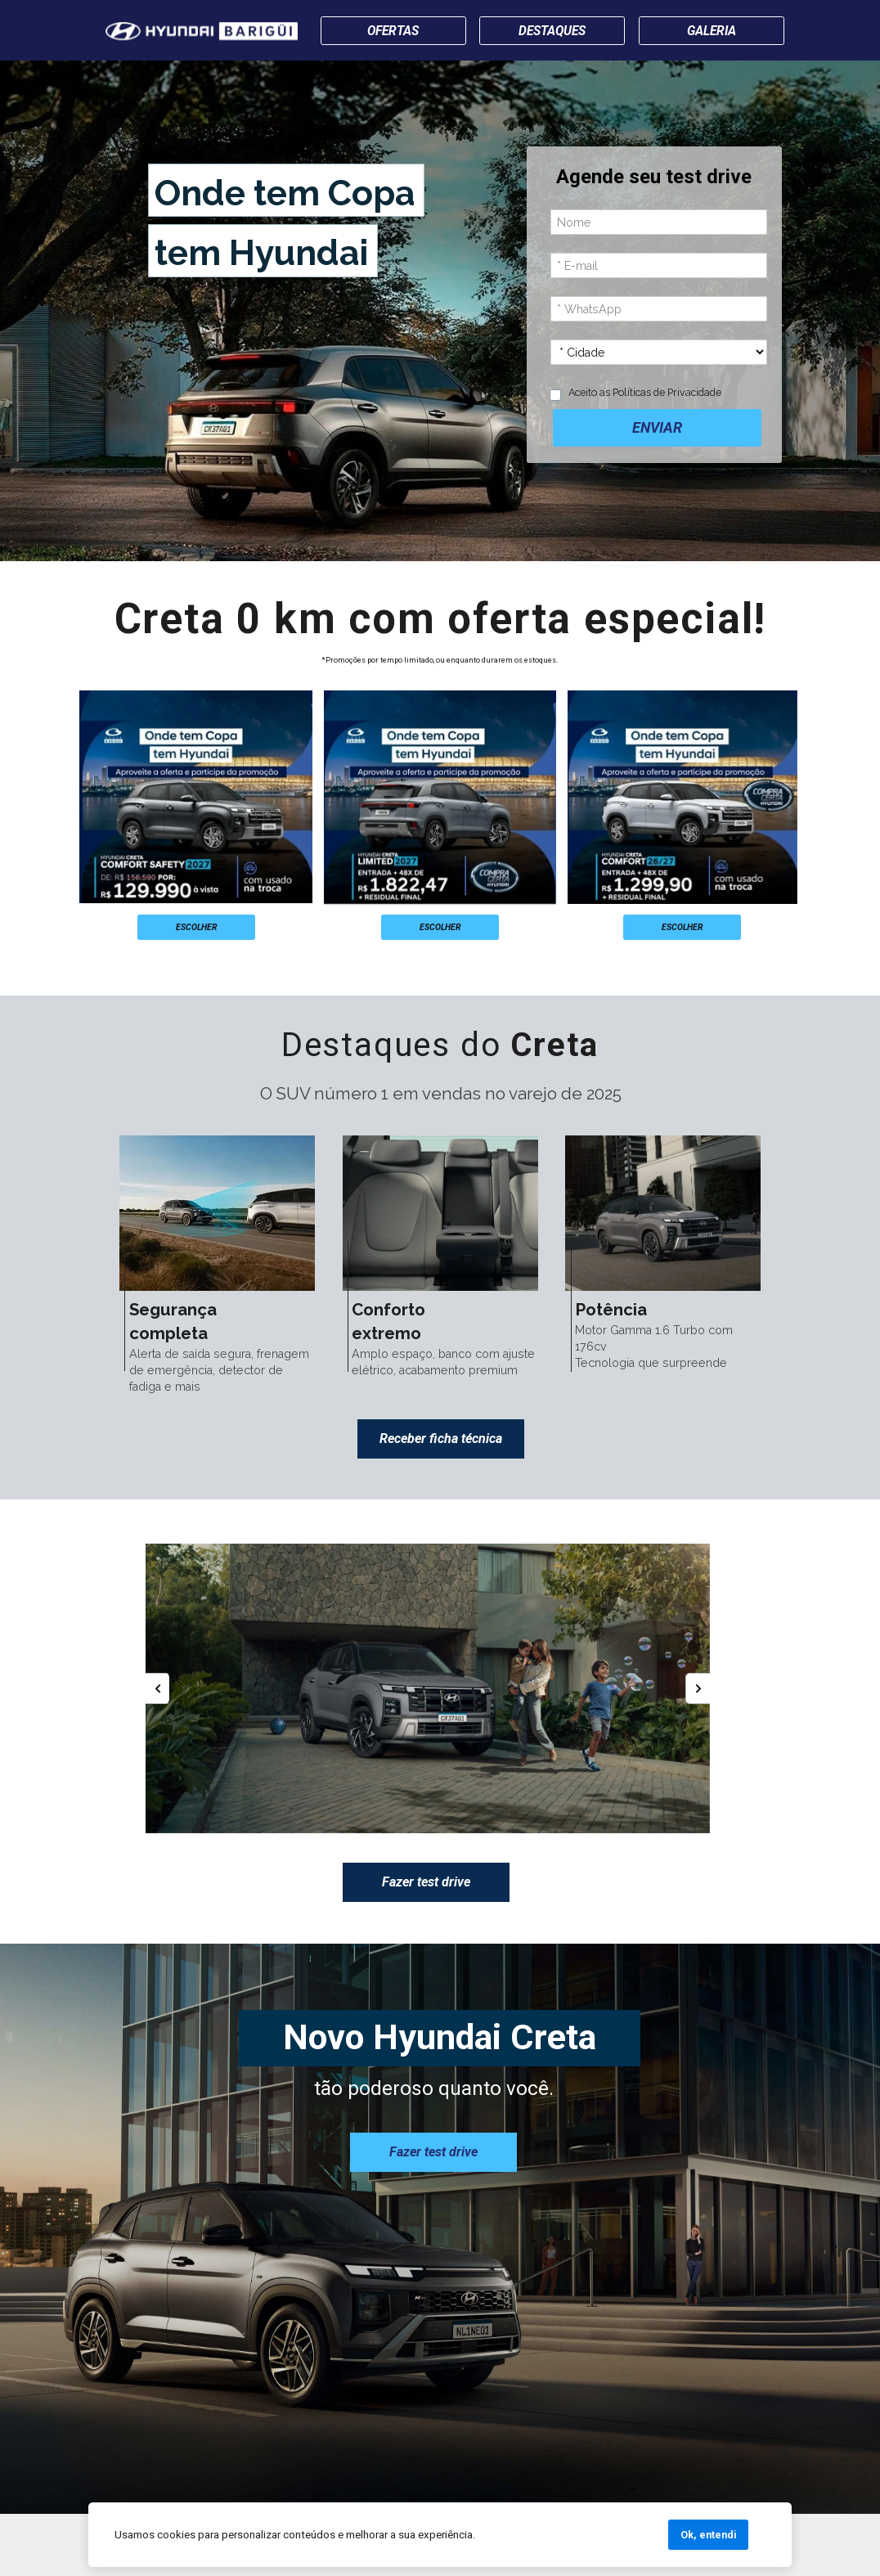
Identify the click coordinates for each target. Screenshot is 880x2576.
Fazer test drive (426, 1882)
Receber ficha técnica (440, 1437)
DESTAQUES (552, 31)
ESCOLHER (196, 926)
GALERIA (711, 31)
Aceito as (644, 391)
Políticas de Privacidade (667, 391)
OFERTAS (393, 30)
